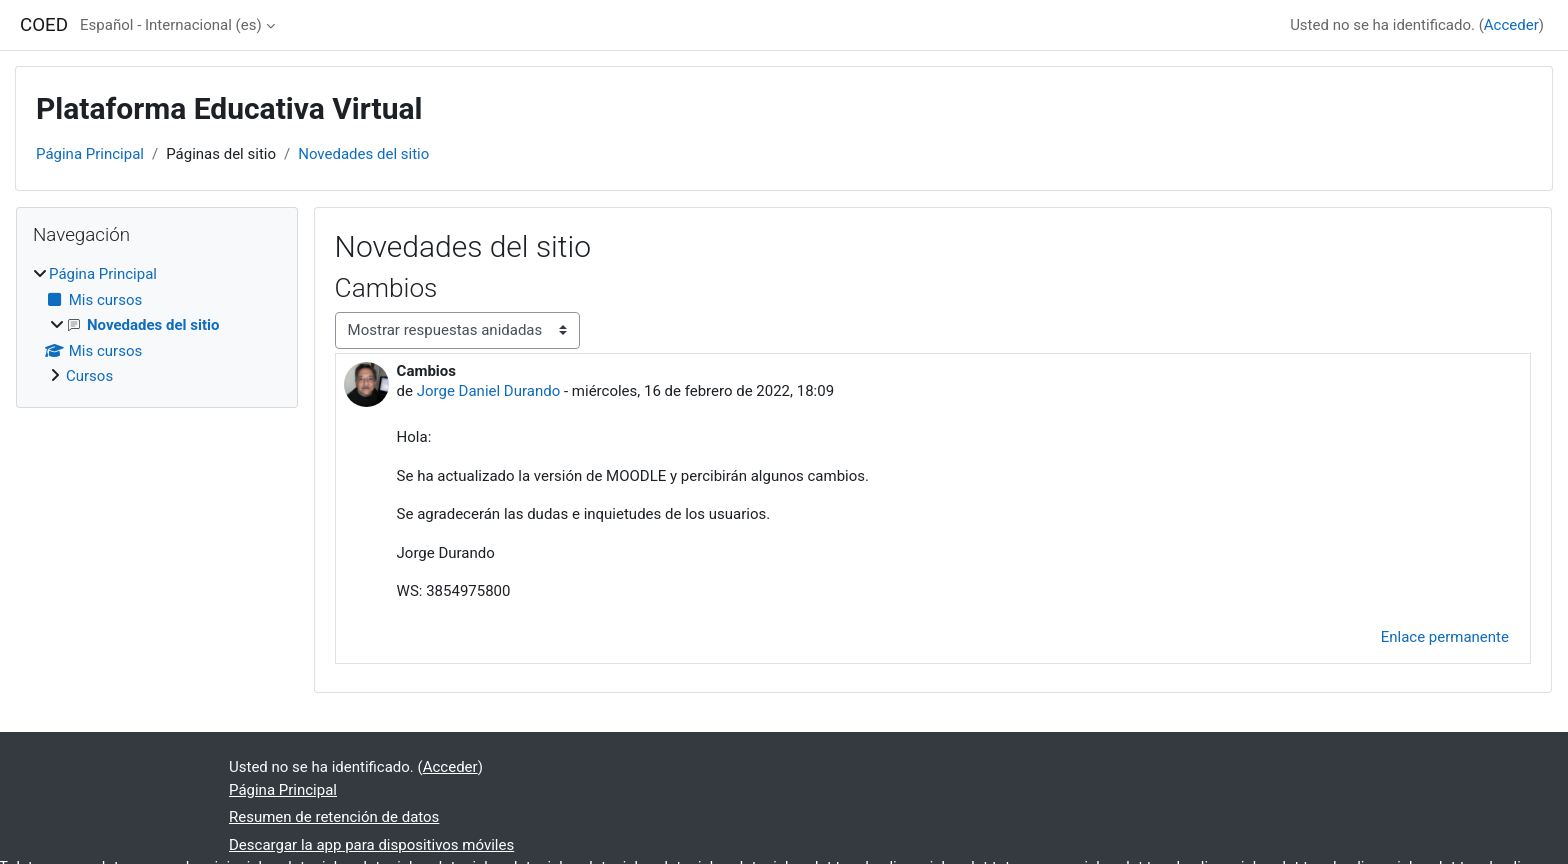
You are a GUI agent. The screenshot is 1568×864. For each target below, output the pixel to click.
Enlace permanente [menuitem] (1445, 637)
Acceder (1511, 25)
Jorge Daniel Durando (489, 391)
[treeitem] (157, 325)
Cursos (89, 376)
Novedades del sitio (363, 154)
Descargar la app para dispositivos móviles (371, 845)
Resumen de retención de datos (334, 817)
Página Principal (90, 154)
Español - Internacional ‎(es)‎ (171, 25)
